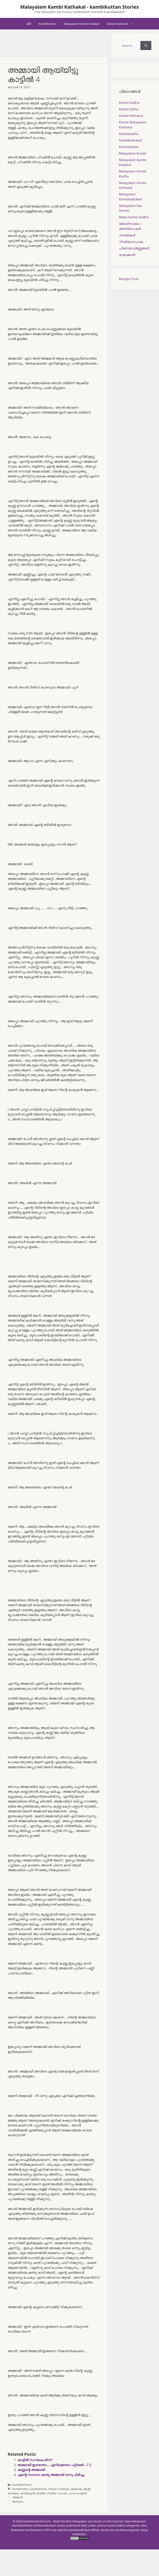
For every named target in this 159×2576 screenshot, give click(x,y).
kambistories (38, 2489)
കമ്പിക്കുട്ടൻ (27, 2493)
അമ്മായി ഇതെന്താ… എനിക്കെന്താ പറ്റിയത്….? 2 (54, 2465)
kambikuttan (20, 2489)
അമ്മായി (76, 2489)
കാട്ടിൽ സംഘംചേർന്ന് (34, 2460)
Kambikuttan (47, 24)
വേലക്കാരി (127, 255)
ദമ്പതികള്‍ (127, 235)
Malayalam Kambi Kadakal (81, 24)
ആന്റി (86, 2489)
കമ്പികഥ (13, 2493)
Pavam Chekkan (58, 2489)
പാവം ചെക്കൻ (78, 2493)
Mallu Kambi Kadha (134, 217)
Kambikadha (128, 133)
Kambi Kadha (129, 102)
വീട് (28, 24)
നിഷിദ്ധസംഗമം (131, 241)
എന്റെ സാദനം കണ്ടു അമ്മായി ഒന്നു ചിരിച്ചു (50, 2474)
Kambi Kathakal (122, 23)
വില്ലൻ (17, 2497)
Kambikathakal (21, 2485)
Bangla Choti (129, 279)
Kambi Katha (128, 109)
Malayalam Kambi (132, 153)
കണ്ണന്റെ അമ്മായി (31, 2469)
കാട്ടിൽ (40, 2493)
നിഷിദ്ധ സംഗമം (57, 2493)
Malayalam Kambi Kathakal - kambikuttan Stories (79, 6)
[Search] (145, 45)
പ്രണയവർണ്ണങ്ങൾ (134, 248)
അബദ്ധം (17, 2501)
